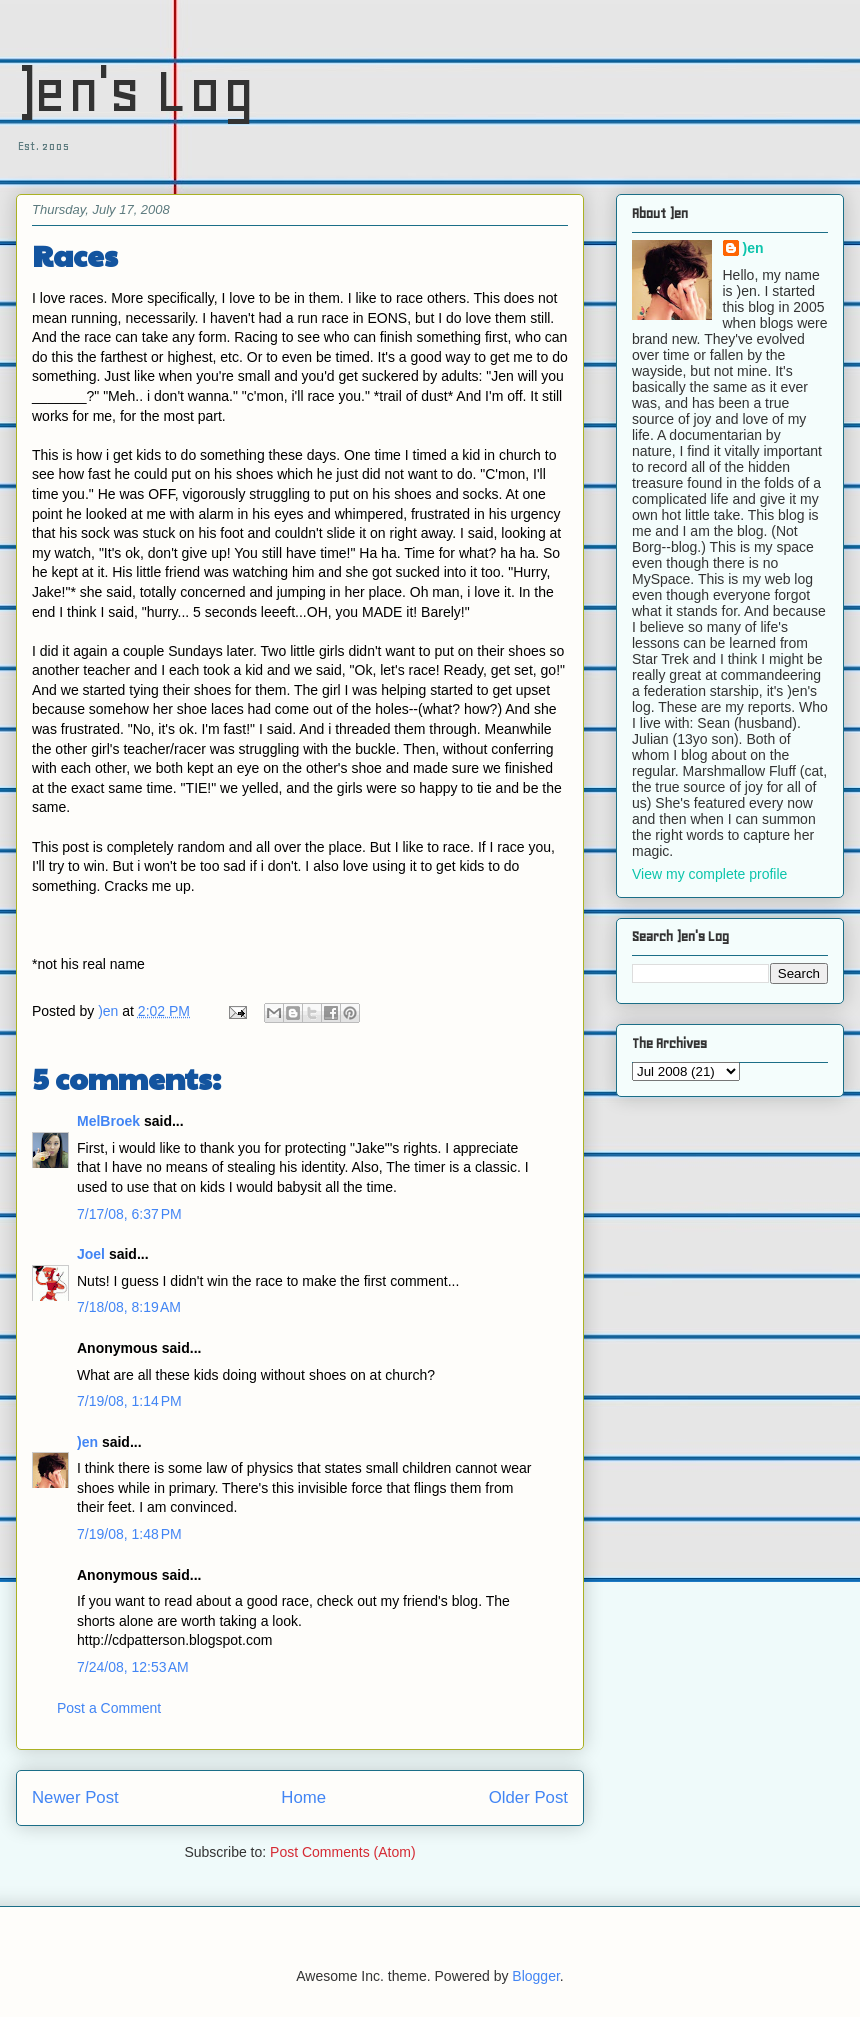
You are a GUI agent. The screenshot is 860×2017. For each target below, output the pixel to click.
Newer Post (75, 1797)
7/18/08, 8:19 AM (129, 1307)
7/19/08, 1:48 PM (129, 1534)
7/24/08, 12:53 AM (133, 1667)
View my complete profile (709, 874)
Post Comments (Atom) (342, 1852)
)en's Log (135, 90)
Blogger (535, 1976)
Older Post (528, 1797)
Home (303, 1797)
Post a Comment (109, 1708)
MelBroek (108, 1121)
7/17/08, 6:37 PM (129, 1214)
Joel (91, 1254)
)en (87, 1442)
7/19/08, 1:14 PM (129, 1401)
